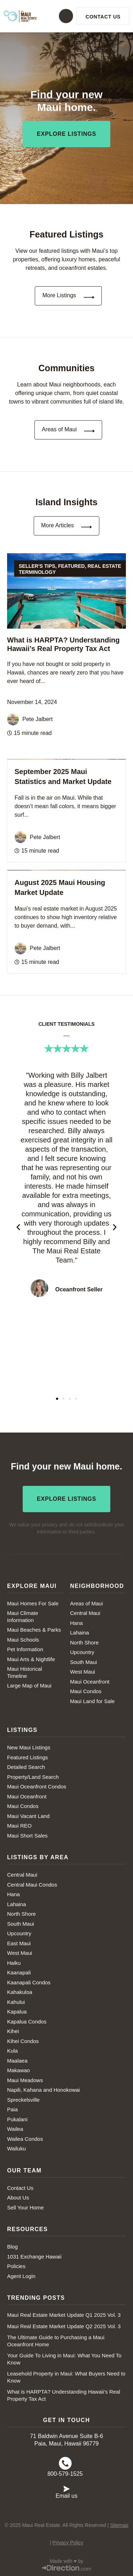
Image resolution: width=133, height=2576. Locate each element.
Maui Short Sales (27, 1836)
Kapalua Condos (26, 2021)
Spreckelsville (23, 2100)
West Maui (82, 1672)
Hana (76, 1623)
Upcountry (82, 1652)
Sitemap (119, 2525)
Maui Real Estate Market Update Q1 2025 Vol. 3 (64, 2315)
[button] (63, 16)
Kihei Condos (23, 2041)
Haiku (14, 1963)
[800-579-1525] (65, 2463)
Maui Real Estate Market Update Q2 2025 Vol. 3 (64, 2326)
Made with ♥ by (66, 2561)
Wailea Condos (25, 2139)
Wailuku (16, 2148)
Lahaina (79, 1633)
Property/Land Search (33, 1777)
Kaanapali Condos (29, 1982)
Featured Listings (27, 1757)
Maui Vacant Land (28, 1816)
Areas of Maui (86, 1603)
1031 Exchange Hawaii (34, 2257)
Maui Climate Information (22, 1616)
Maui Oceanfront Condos (36, 1786)
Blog (12, 2247)
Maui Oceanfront (90, 1682)
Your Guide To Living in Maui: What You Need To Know (64, 2359)
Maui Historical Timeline (24, 1672)
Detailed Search (26, 1767)
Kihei (13, 2031)
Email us (66, 2496)
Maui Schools (23, 1640)
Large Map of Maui (29, 1685)
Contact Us (20, 2188)
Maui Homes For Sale (33, 1603)
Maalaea (17, 2061)
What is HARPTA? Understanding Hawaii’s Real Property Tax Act (63, 2395)
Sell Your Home (25, 2207)
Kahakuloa (19, 1992)
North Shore (84, 1642)
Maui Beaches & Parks (34, 1630)
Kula (12, 2051)
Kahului (16, 2002)
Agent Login (21, 2276)
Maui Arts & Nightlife (31, 1659)
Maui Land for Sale (92, 1701)
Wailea (15, 2129)
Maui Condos (85, 1691)
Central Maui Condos (32, 1885)
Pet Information (25, 1649)
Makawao (18, 2070)
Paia (12, 2109)
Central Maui (85, 1613)
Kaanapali (19, 1972)
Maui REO (19, 1826)
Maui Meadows (25, 2080)
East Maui (19, 1943)
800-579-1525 (65, 2474)
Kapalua (17, 2012)
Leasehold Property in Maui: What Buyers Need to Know (66, 2377)
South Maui (83, 1662)
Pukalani (17, 2119)
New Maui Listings (28, 1747)
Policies (16, 2266)
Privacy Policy (67, 2542)
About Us (18, 2197)
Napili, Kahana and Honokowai (43, 2090)
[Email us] (66, 2488)
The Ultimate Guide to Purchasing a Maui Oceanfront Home (55, 2340)
